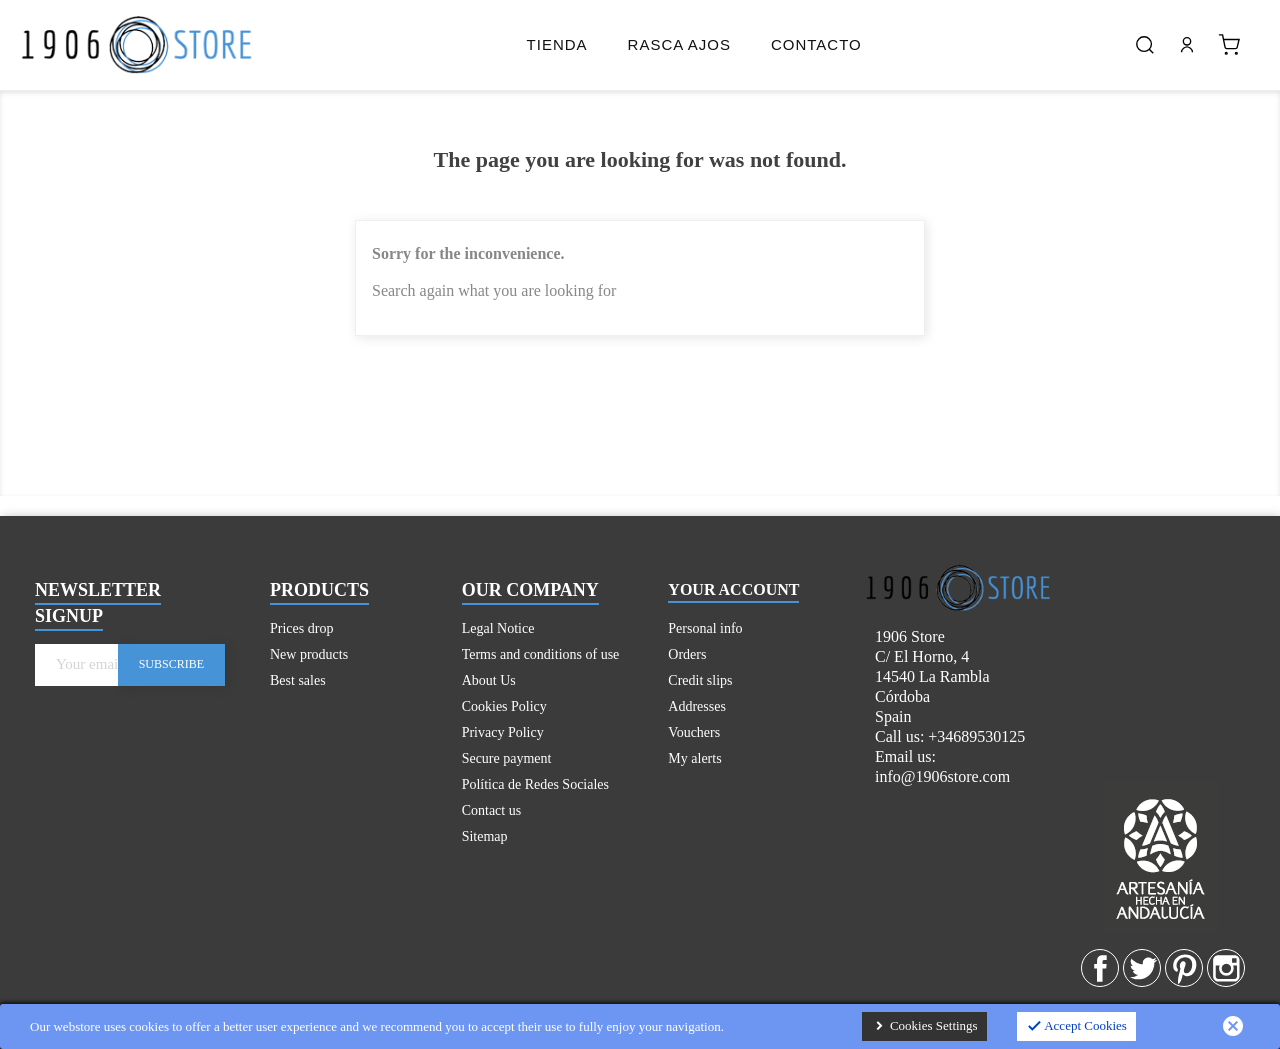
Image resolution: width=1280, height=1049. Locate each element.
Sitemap (485, 836)
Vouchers (694, 732)
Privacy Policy (503, 732)
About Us (489, 680)
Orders (687, 654)
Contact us (492, 810)
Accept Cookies (1076, 1026)
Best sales (298, 680)
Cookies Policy (504, 706)
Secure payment (507, 758)
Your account (733, 589)
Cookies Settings (924, 1026)
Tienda (557, 44)
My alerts (694, 758)
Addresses (697, 706)
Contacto (816, 44)
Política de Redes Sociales (535, 784)
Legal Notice (498, 628)
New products (309, 654)
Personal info (705, 628)
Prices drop (301, 628)
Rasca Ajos (679, 44)
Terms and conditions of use (541, 654)
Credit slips (700, 680)
